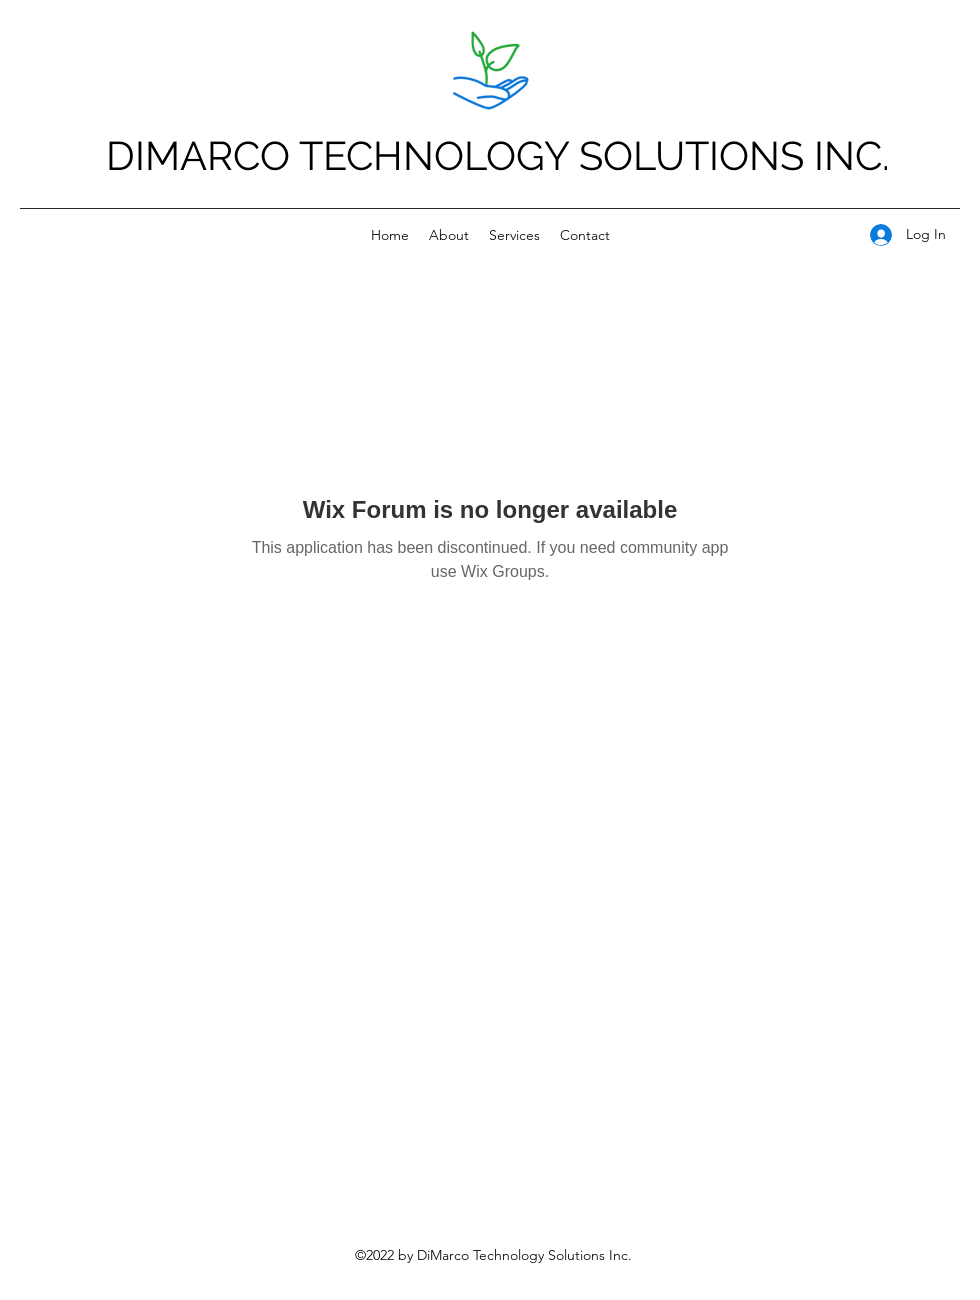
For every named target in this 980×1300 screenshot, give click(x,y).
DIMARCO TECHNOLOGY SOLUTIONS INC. (498, 155)
